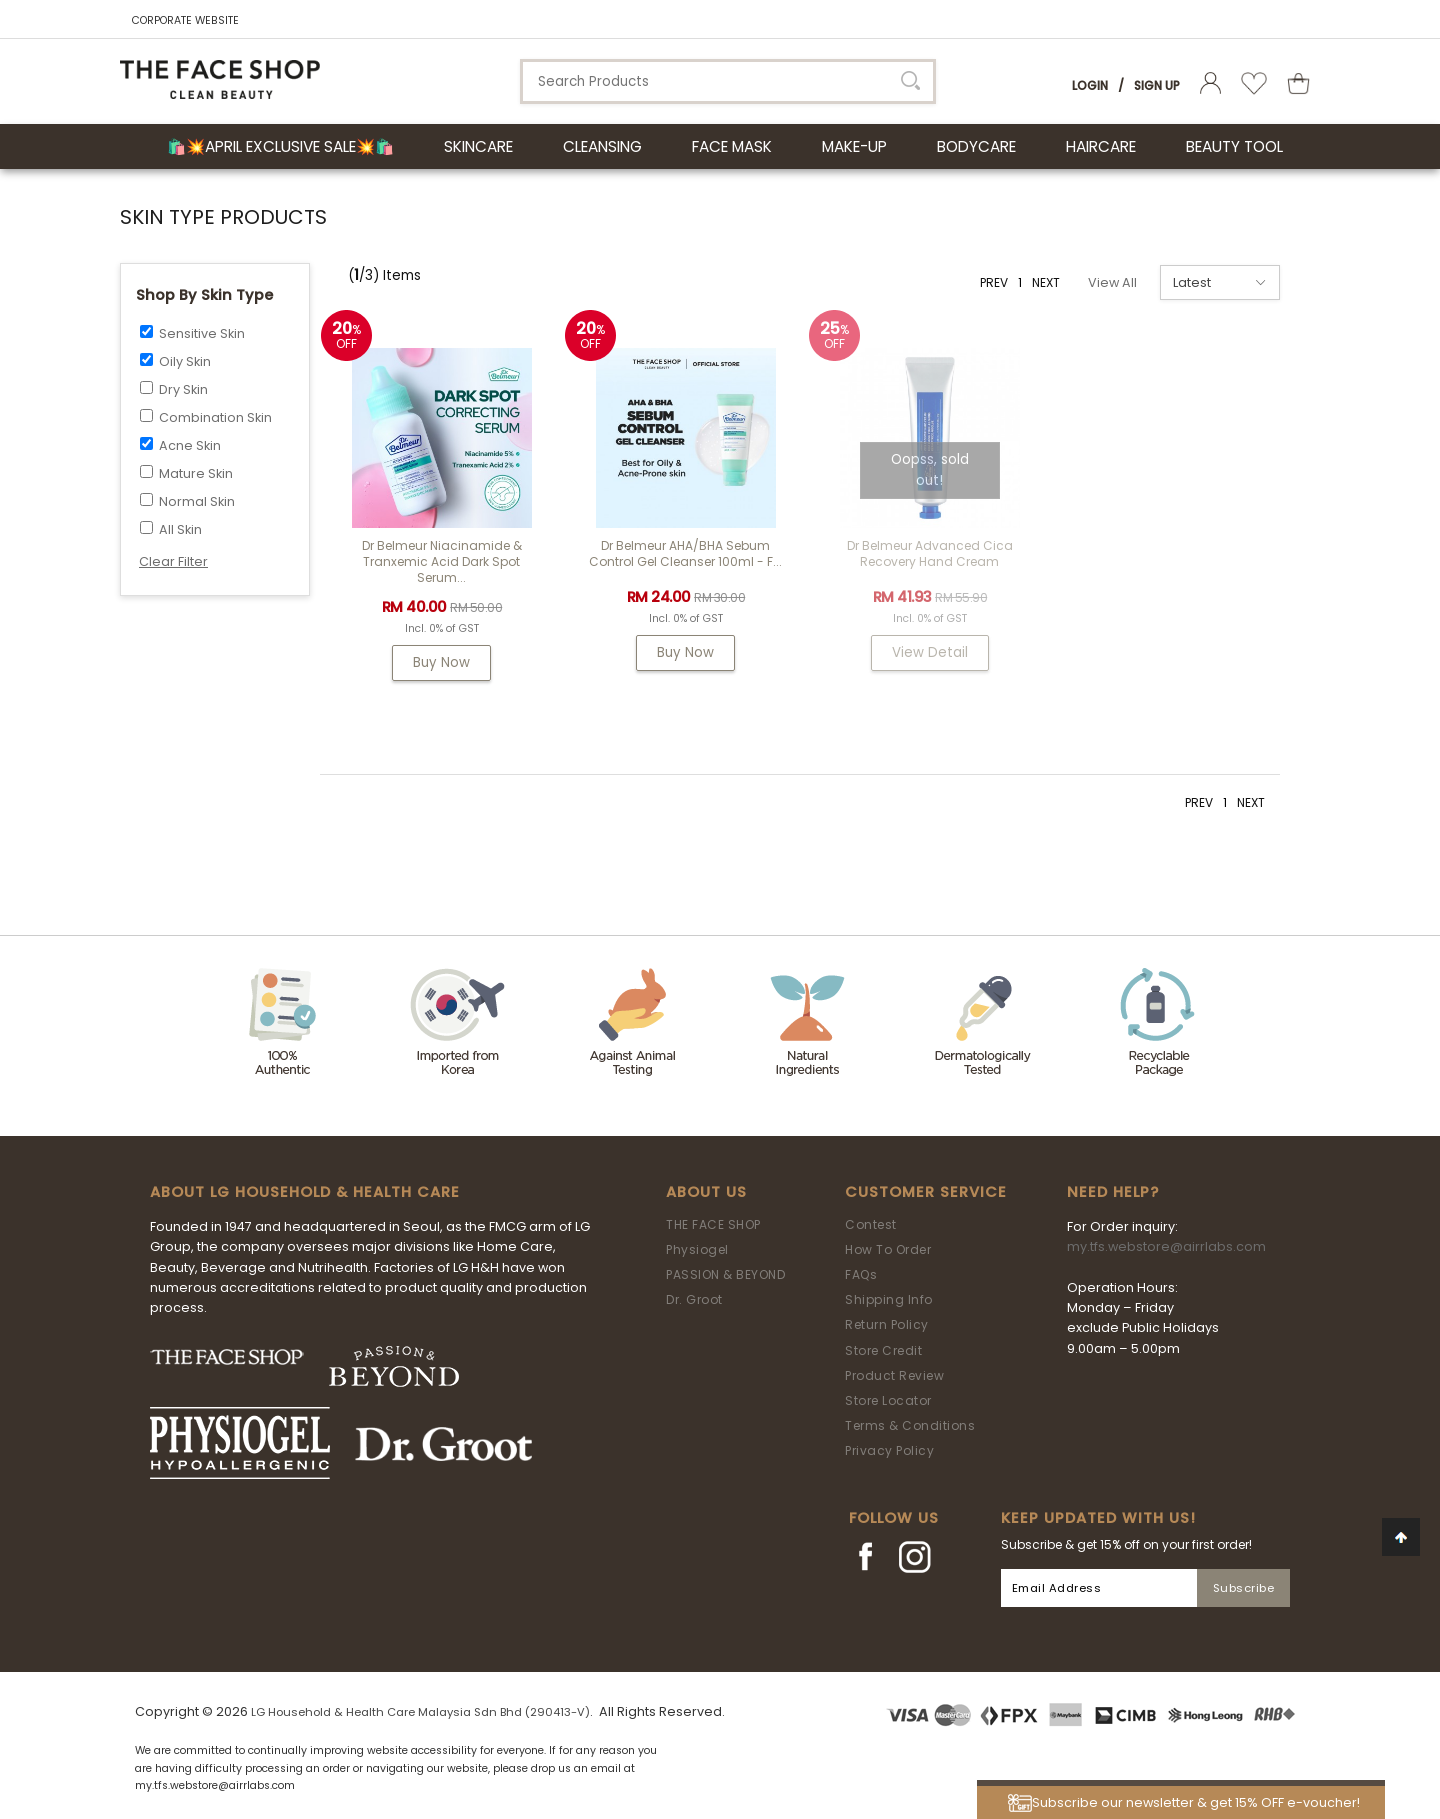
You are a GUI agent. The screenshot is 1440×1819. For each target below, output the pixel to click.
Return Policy (887, 1324)
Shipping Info (889, 1299)
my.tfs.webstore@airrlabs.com (1166, 1246)
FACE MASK (732, 146)
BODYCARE (976, 146)
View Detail (930, 652)
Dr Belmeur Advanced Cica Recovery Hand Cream (930, 553)
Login (1090, 85)
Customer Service (926, 1192)
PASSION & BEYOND (725, 1274)
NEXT (1046, 282)
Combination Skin (215, 417)
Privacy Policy (889, 1450)
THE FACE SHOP (713, 1224)
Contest (871, 1224)
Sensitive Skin (202, 333)
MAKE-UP (854, 146)
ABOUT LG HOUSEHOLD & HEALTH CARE (305, 1192)
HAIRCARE (1101, 146)
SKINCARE (478, 146)
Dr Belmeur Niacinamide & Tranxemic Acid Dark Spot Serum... (442, 561)
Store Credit (883, 1350)
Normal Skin (197, 501)
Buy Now (442, 662)
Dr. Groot (694, 1299)
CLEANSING (602, 146)
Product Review (894, 1375)
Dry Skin (183, 389)
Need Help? (1113, 1192)
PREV (994, 282)
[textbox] (728, 81)
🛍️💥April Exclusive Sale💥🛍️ (280, 146)
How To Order (888, 1249)
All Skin (180, 529)
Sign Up (1157, 85)
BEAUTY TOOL (1234, 146)
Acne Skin (190, 445)
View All (1112, 282)
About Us (706, 1192)
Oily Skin (185, 361)
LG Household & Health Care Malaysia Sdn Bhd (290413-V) (420, 1712)
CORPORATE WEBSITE (185, 20)
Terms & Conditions (910, 1425)
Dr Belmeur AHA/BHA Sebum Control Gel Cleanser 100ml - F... (686, 553)
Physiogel (697, 1249)
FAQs (861, 1274)
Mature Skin (196, 473)
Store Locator (888, 1400)
